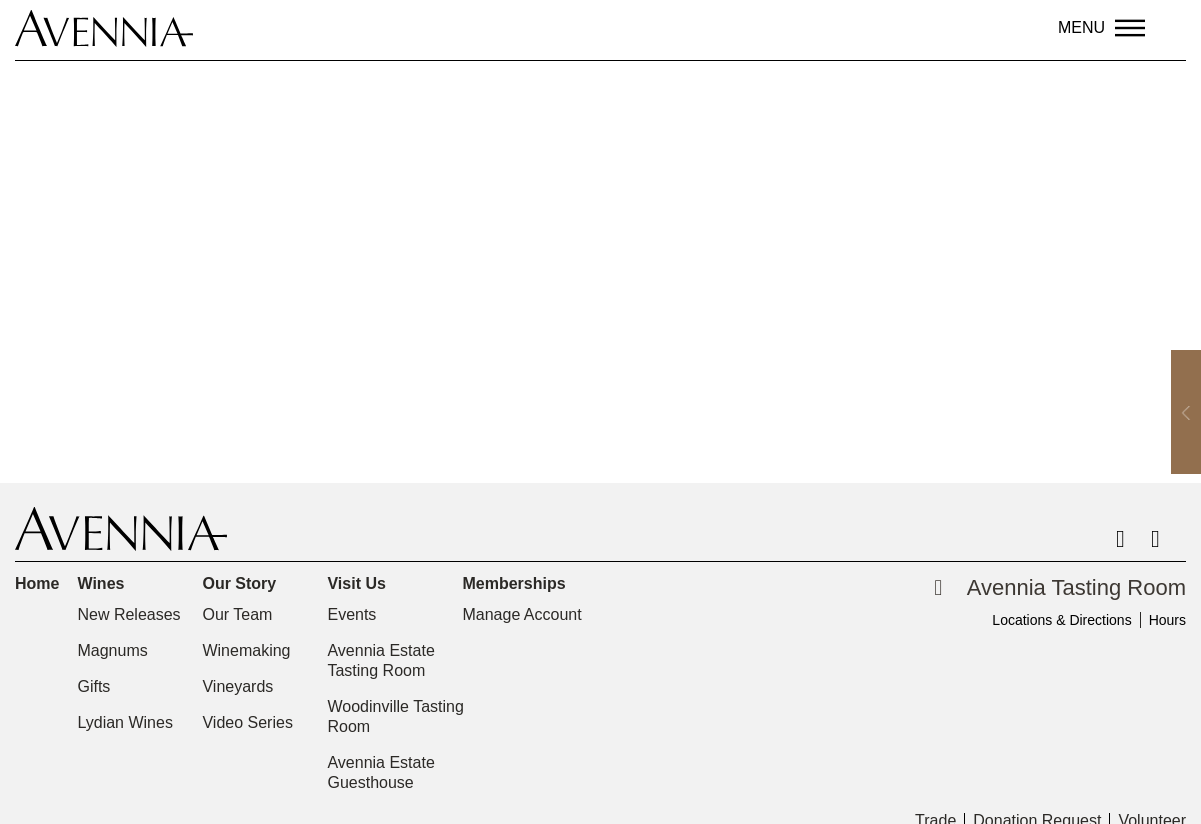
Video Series (247, 722)
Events (351, 614)
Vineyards (237, 686)
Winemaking (246, 650)
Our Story (244, 583)
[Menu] (1130, 28)
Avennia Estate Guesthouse (380, 772)
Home (37, 583)
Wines (105, 583)
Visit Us (361, 583)
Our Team (237, 614)
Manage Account (521, 614)
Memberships (518, 583)
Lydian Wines (124, 722)
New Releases (128, 614)
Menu (1081, 27)
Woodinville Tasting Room (395, 716)
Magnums (112, 650)
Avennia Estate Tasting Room (380, 660)
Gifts (93, 686)
